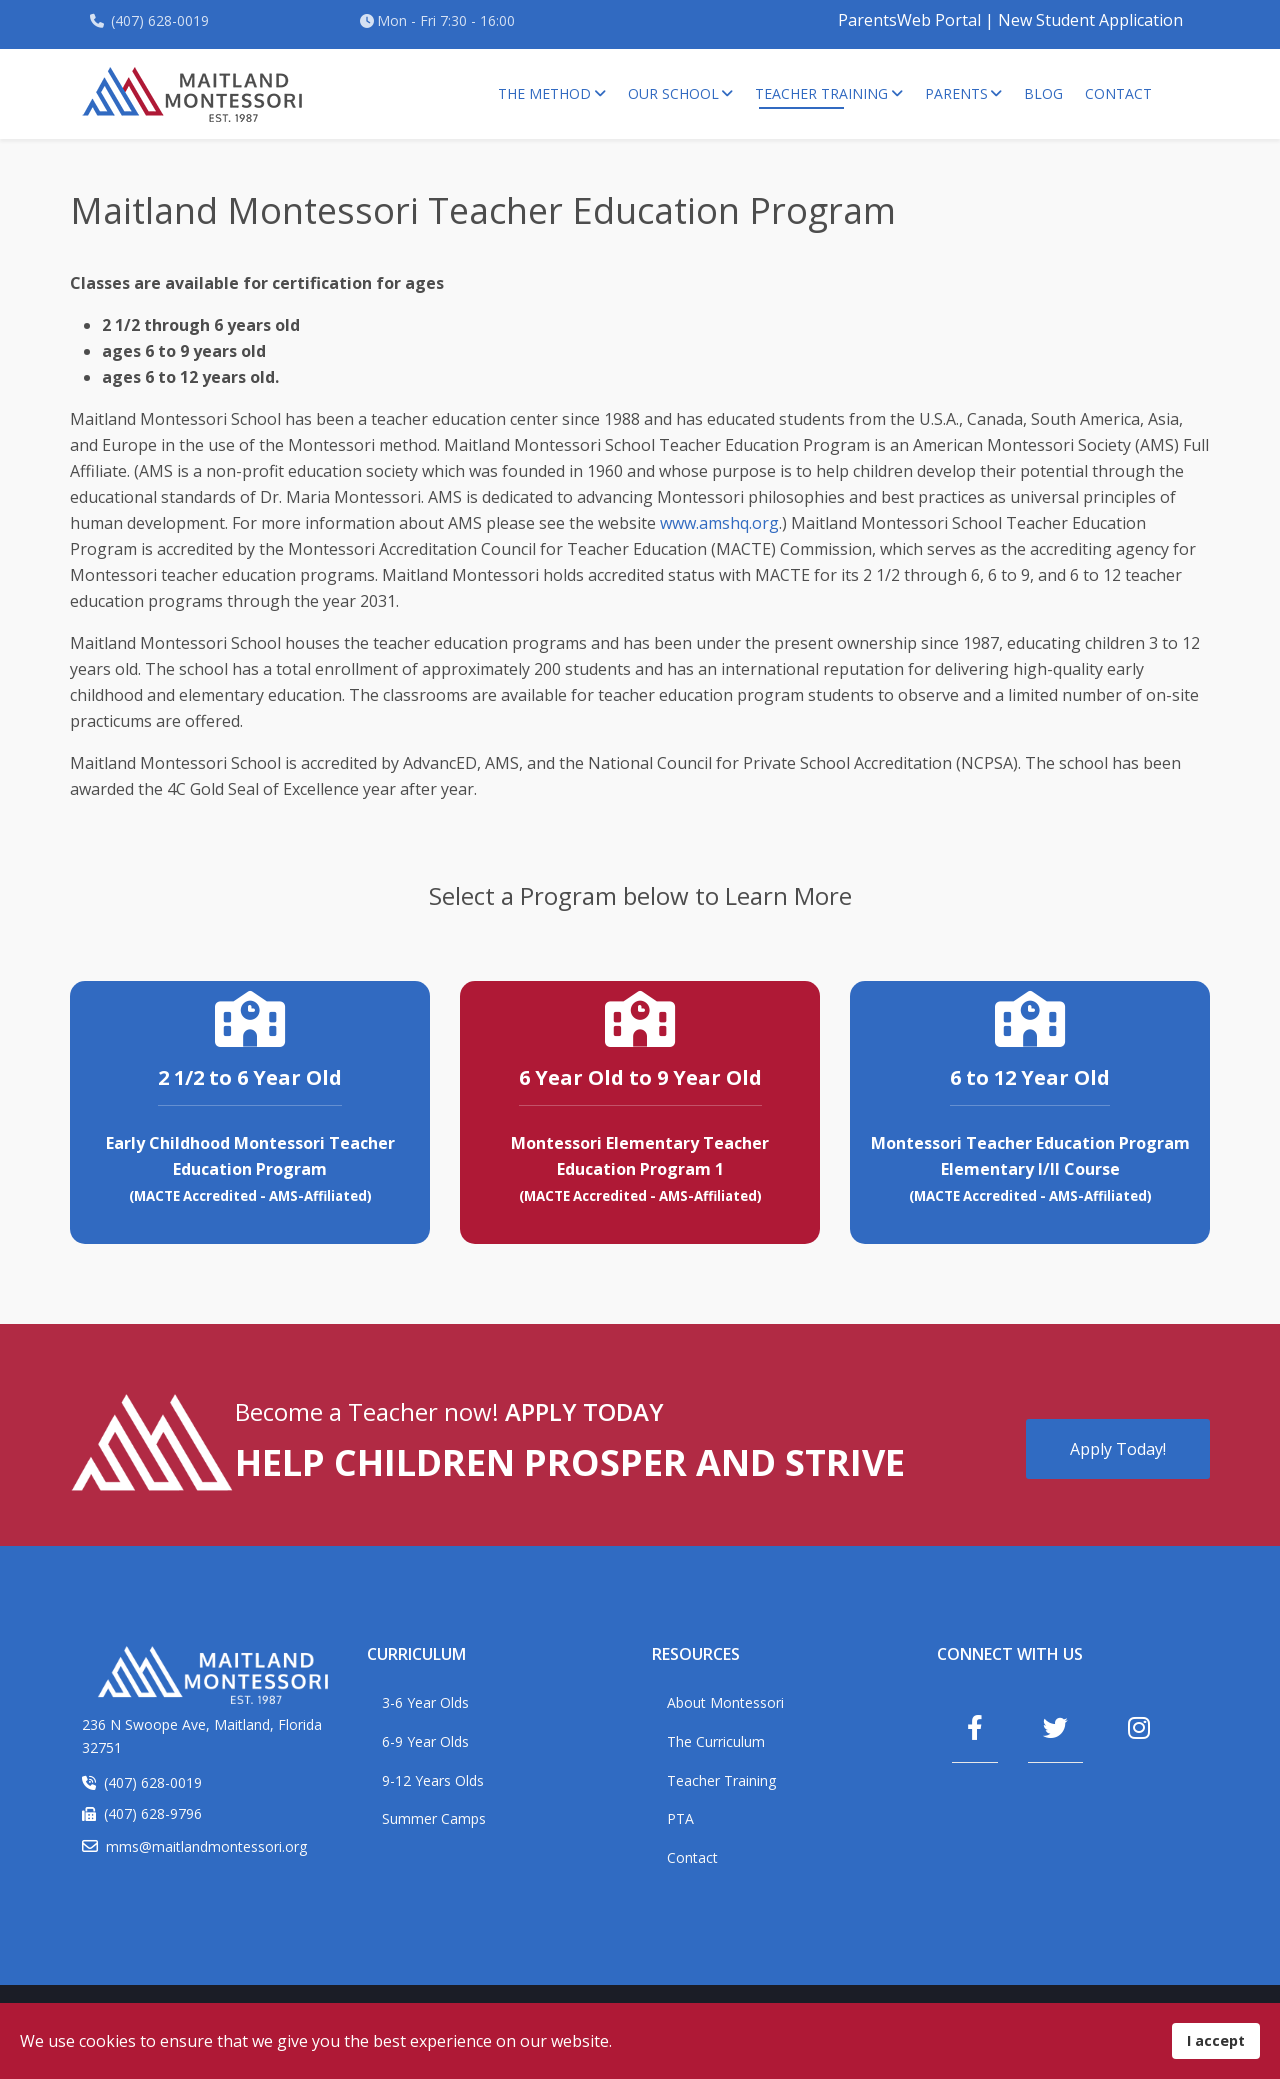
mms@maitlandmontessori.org (206, 1846)
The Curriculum (716, 1741)
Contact (1118, 93)
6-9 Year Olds (425, 1741)
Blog (1043, 93)
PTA (680, 1818)
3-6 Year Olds (425, 1702)
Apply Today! (1118, 1449)
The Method (544, 93)
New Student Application (1090, 20)
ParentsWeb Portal (909, 20)
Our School (673, 93)
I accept (1216, 2040)
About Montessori (725, 1702)
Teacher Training (821, 93)
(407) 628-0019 (160, 20)
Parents (956, 93)
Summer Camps (434, 1818)
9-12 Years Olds (433, 1780)
